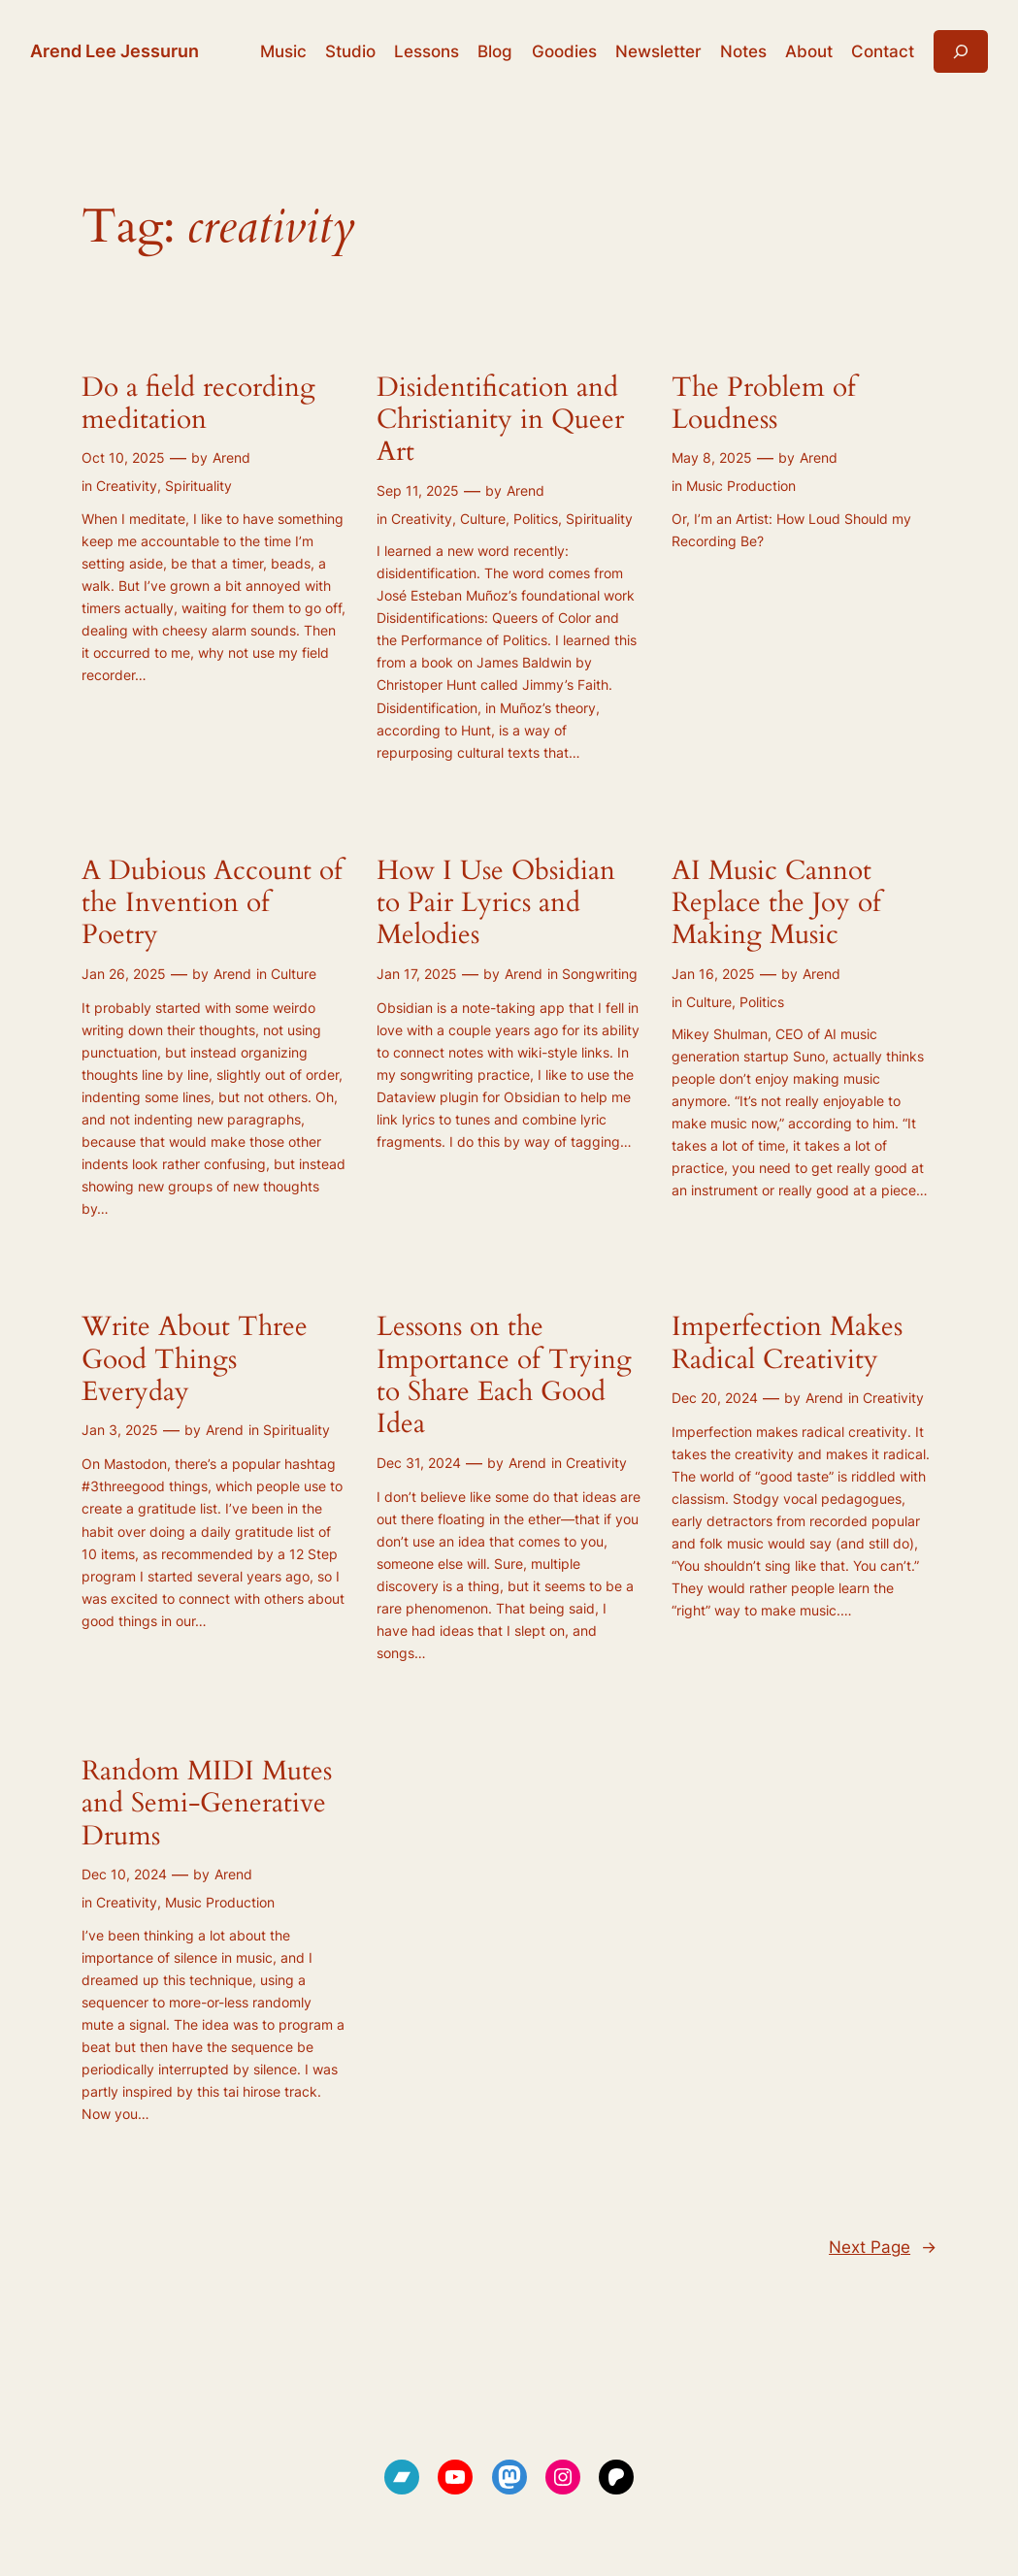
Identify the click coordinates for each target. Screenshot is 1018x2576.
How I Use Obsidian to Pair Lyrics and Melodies (496, 903)
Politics (535, 518)
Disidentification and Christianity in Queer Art (500, 420)
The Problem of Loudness (764, 404)
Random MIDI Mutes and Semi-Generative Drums (207, 1803)
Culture (483, 518)
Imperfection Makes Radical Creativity (787, 1343)
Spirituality (198, 485)
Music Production (741, 485)
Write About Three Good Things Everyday (195, 1359)
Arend (231, 457)
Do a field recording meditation (198, 404)
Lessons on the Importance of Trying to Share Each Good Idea (504, 1376)
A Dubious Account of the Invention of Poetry (212, 903)
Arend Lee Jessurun (114, 51)
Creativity (126, 485)
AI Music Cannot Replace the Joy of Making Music (776, 903)
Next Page (882, 2247)
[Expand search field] (961, 51)
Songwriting (600, 973)
